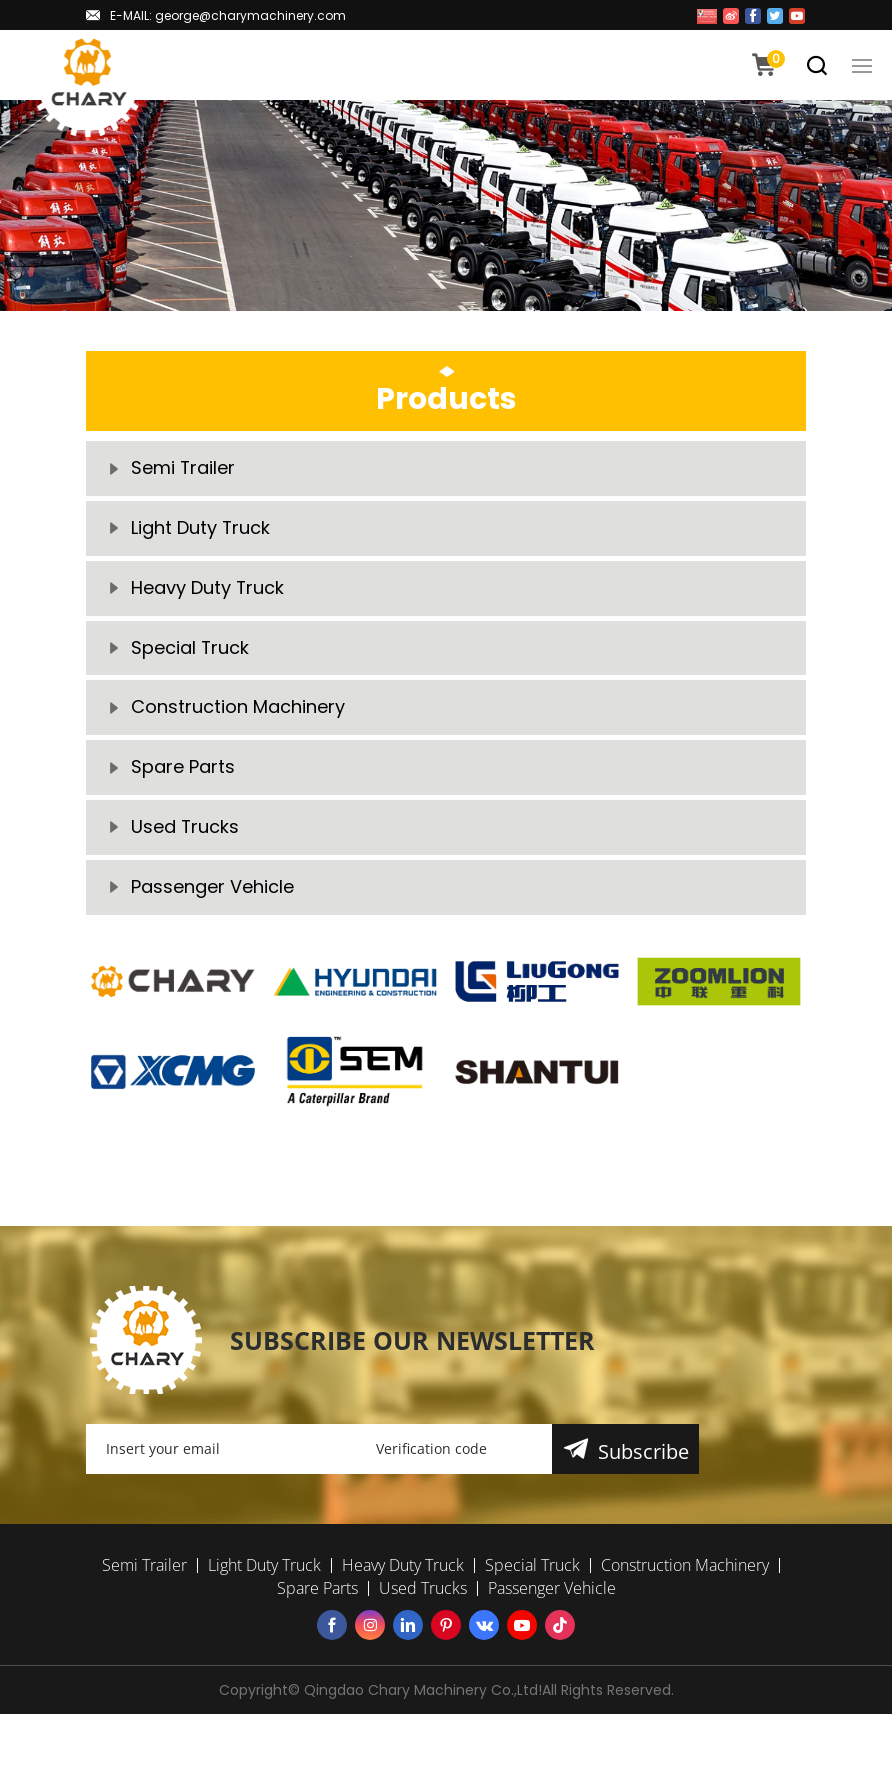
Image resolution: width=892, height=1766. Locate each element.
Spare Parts (183, 768)
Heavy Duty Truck (208, 588)
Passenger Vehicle (212, 888)
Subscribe (643, 1453)
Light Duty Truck (201, 528)
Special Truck (190, 648)
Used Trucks (185, 828)
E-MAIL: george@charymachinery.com (228, 15)
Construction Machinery (238, 708)
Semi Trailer (183, 468)
